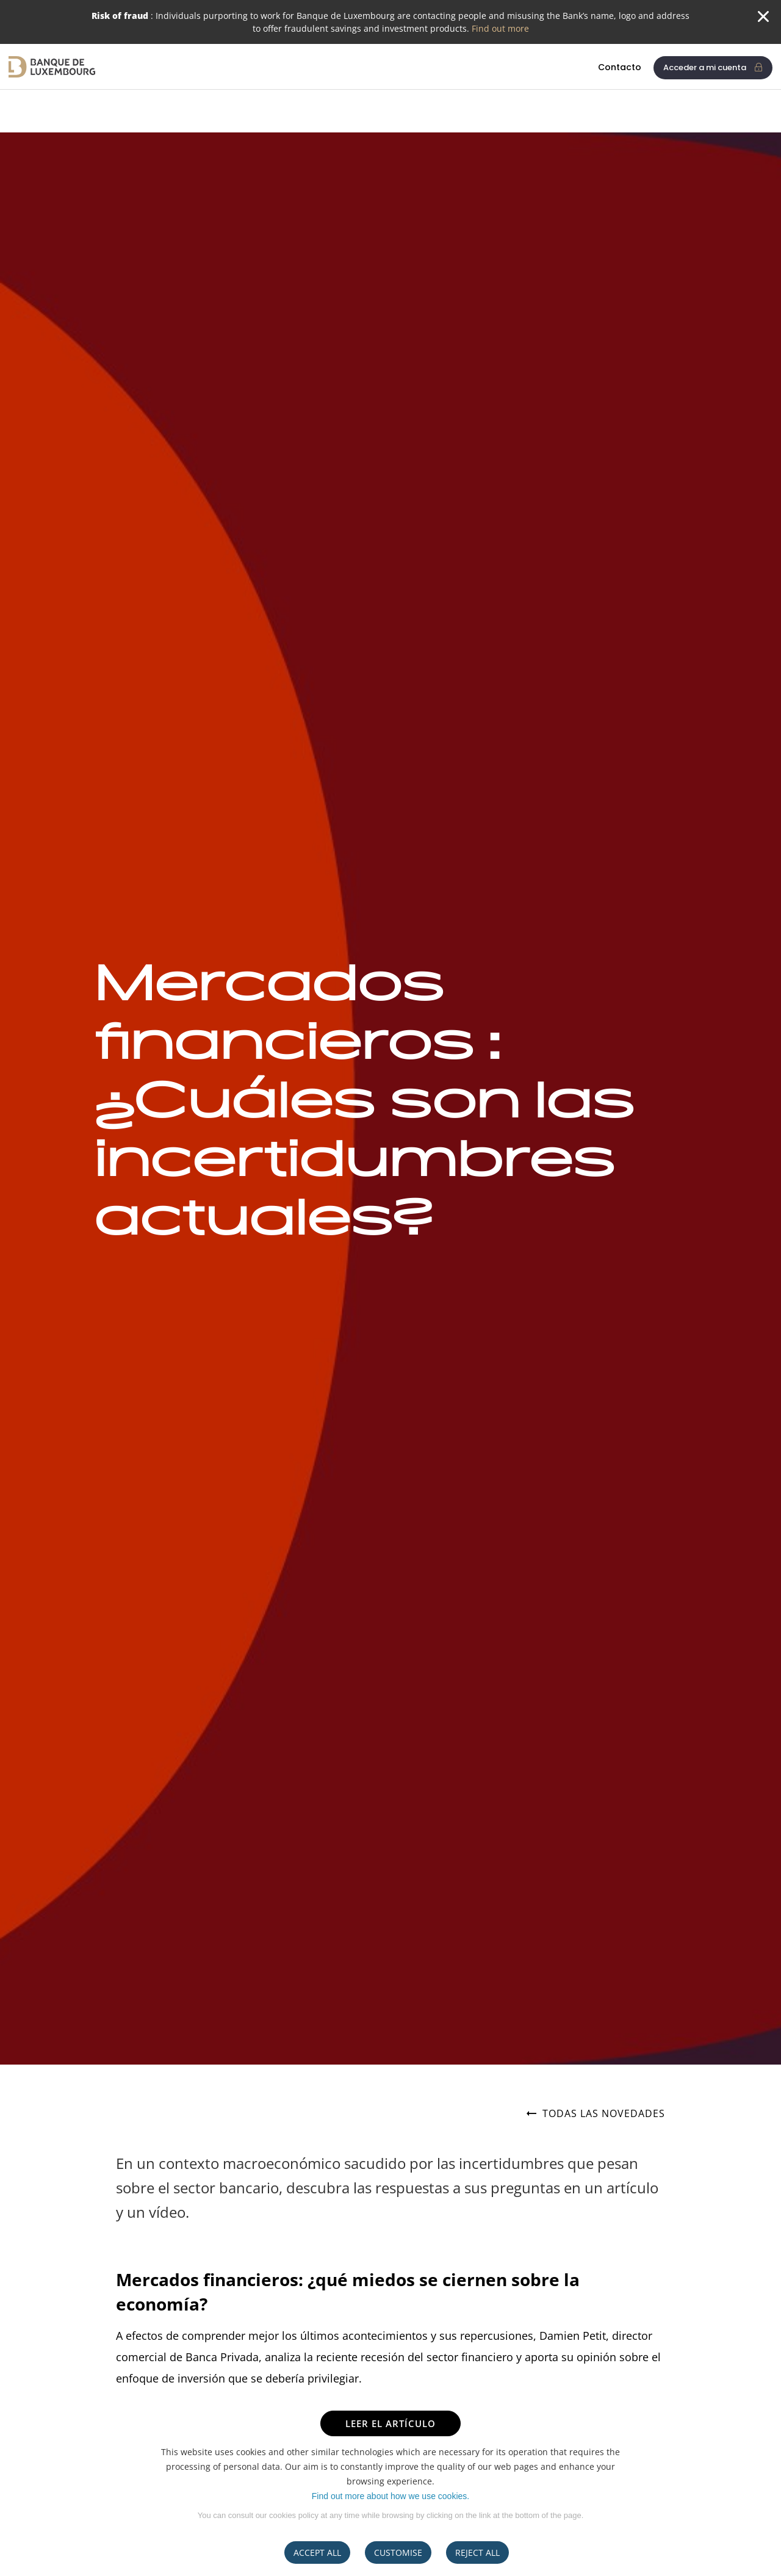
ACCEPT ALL (317, 2552)
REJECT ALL (477, 2552)
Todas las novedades (596, 2114)
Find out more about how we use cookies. (390, 2496)
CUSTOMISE (398, 2552)
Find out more (500, 28)
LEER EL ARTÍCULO (390, 2423)
